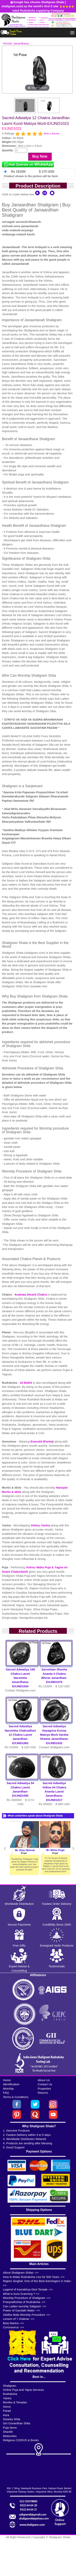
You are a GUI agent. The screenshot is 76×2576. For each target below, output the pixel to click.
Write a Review (51, 133)
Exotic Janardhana (16, 43)
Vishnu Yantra (40, 1525)
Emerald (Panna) (42, 1441)
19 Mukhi (26, 1382)
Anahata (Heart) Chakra (30, 1294)
